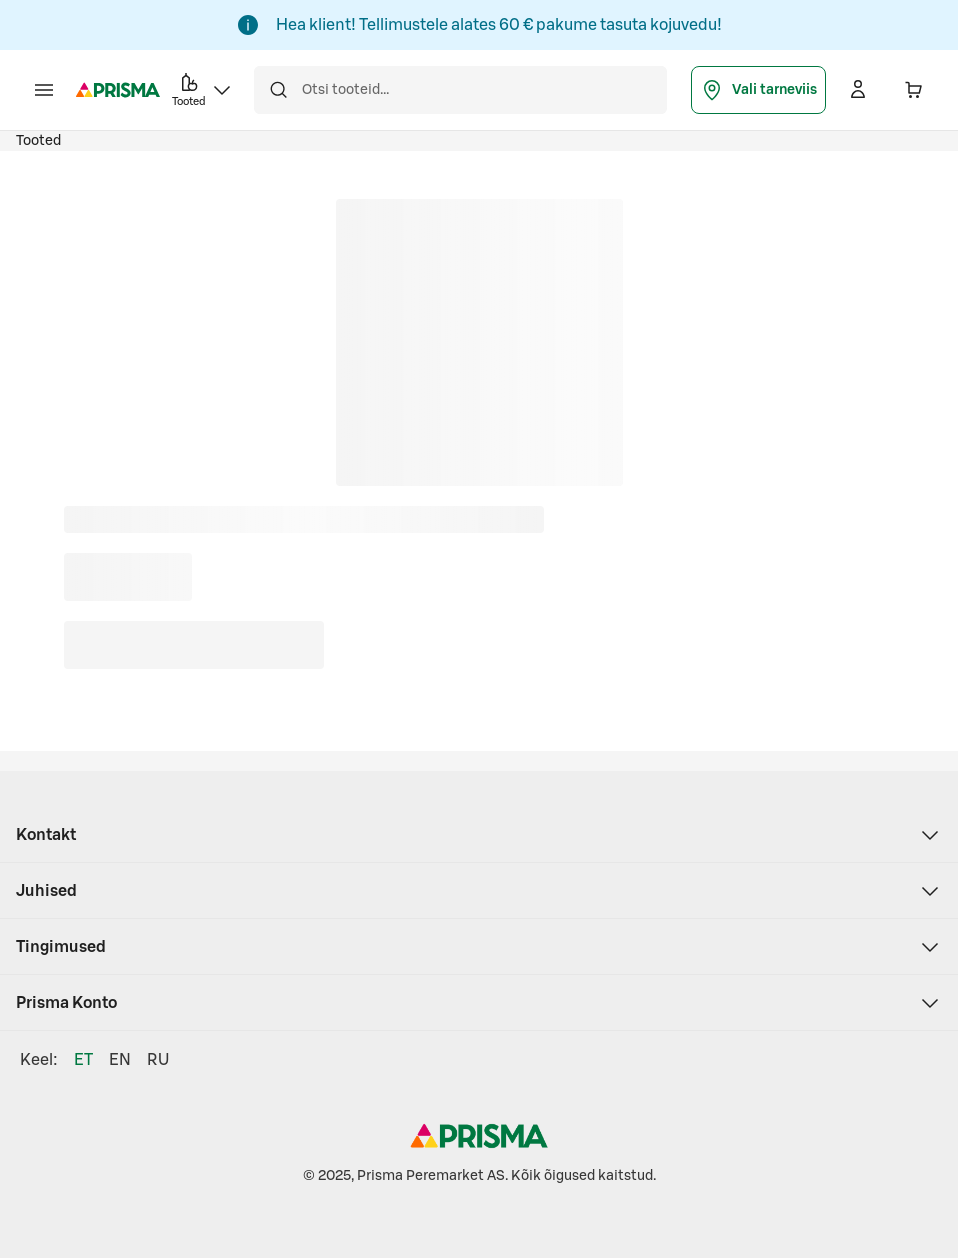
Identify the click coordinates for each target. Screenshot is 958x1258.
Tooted (38, 141)
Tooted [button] (203, 88)
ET (83, 1060)
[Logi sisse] (858, 90)
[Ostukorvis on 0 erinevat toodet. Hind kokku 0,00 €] (914, 90)
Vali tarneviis (758, 90)
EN (120, 1060)
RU (158, 1060)
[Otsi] (278, 90)
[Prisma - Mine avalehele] (118, 90)
